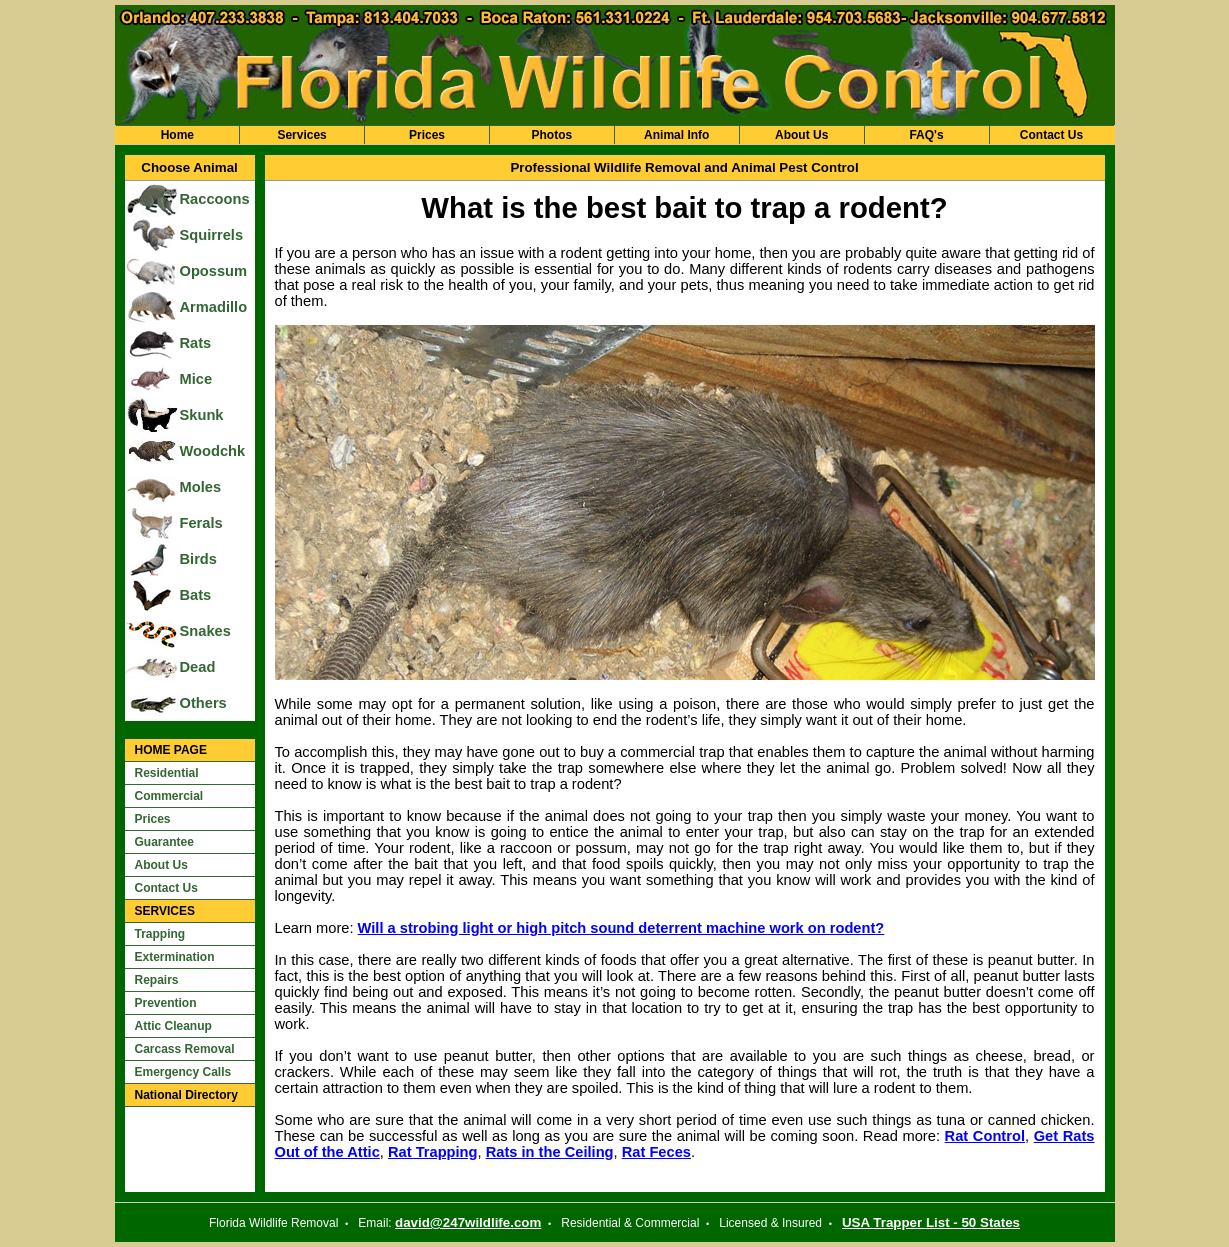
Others (203, 703)
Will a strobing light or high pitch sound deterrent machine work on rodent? (621, 928)
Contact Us (1051, 135)
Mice (196, 379)
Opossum (214, 271)
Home (177, 135)
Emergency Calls (183, 1072)
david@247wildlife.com (468, 1222)
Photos (552, 135)
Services (301, 135)
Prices (427, 135)
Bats (196, 595)
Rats (196, 343)
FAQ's (926, 135)
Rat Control (985, 1136)
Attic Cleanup (173, 1026)
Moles (201, 487)
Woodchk (213, 451)
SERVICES (165, 911)
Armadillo (214, 307)
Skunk (202, 415)
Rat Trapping (433, 1152)
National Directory (186, 1095)
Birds (198, 559)
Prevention (166, 1003)
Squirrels (212, 235)
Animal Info (676, 135)
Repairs (157, 980)
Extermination (175, 957)
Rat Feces (656, 1152)
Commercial (169, 796)
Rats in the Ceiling (550, 1152)
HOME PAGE (171, 750)
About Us (801, 135)
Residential (167, 773)
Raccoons (215, 199)
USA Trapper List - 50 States (931, 1222)
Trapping (160, 934)
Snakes (205, 631)
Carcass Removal (185, 1049)
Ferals (201, 523)
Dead (198, 667)
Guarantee (164, 842)
